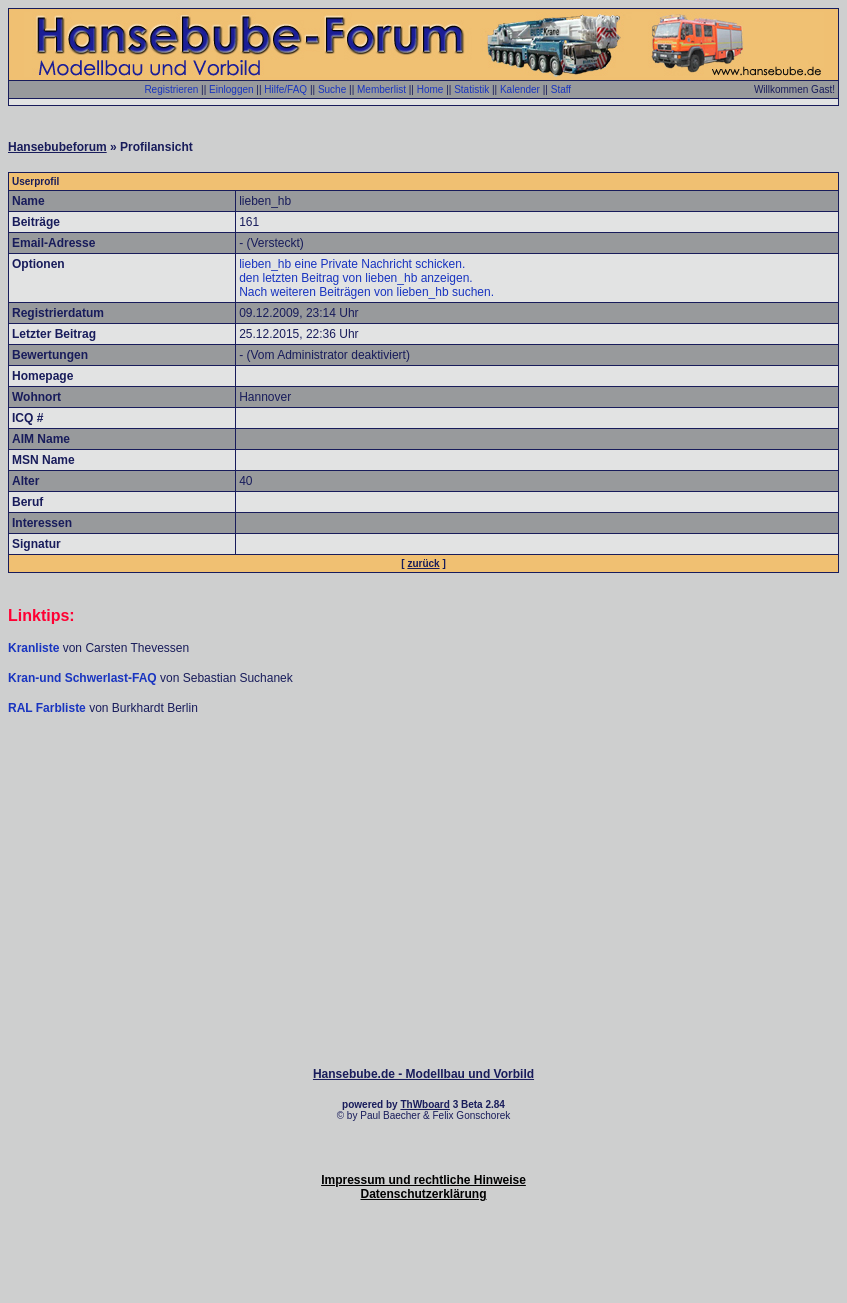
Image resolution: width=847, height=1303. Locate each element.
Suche (332, 89)
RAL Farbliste (48, 708)
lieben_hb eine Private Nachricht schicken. (352, 264)
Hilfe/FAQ (285, 89)
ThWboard (424, 1104)
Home (430, 89)
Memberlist (381, 89)
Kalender (520, 89)
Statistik (471, 89)
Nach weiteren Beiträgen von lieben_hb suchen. (366, 292)
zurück (423, 563)
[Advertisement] (424, 776)
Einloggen (231, 89)
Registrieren (171, 89)
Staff (561, 89)
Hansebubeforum (57, 147)
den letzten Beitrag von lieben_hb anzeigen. (356, 278)
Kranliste (33, 648)
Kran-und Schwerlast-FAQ (84, 678)
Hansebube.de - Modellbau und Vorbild (423, 1074)
